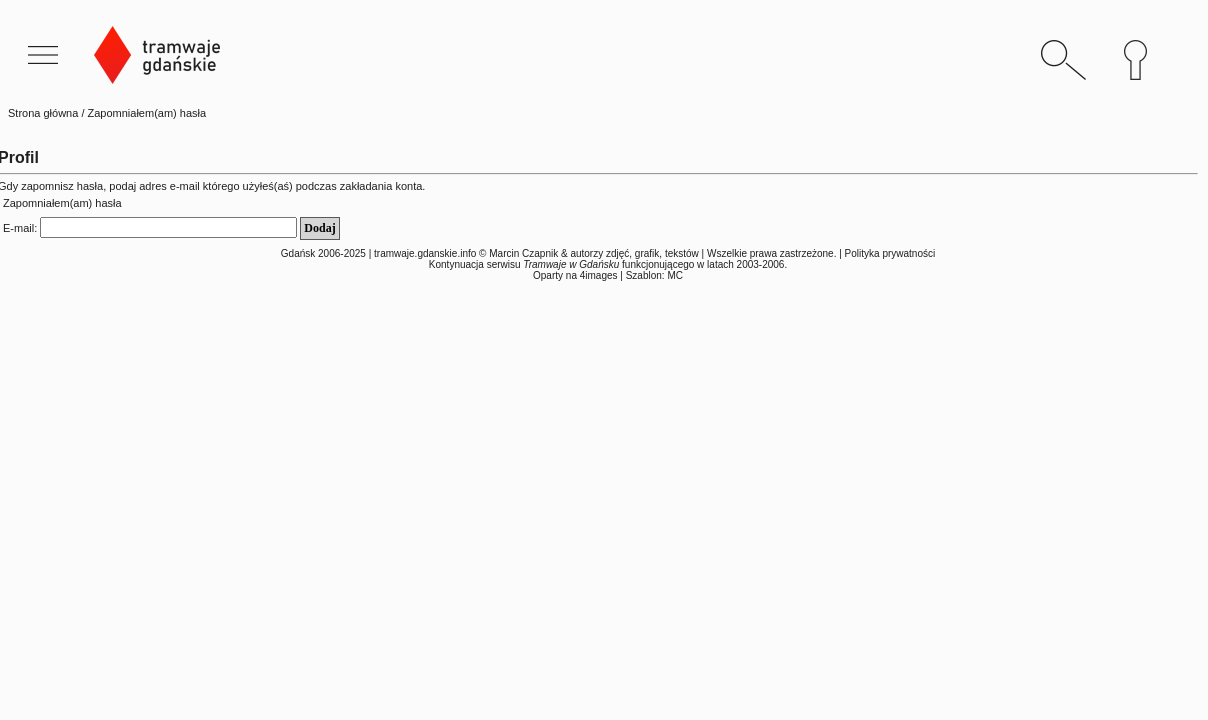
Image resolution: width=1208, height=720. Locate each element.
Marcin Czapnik (523, 253)
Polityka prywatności (890, 253)
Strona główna (43, 113)
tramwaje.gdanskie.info (425, 253)
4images (599, 275)
